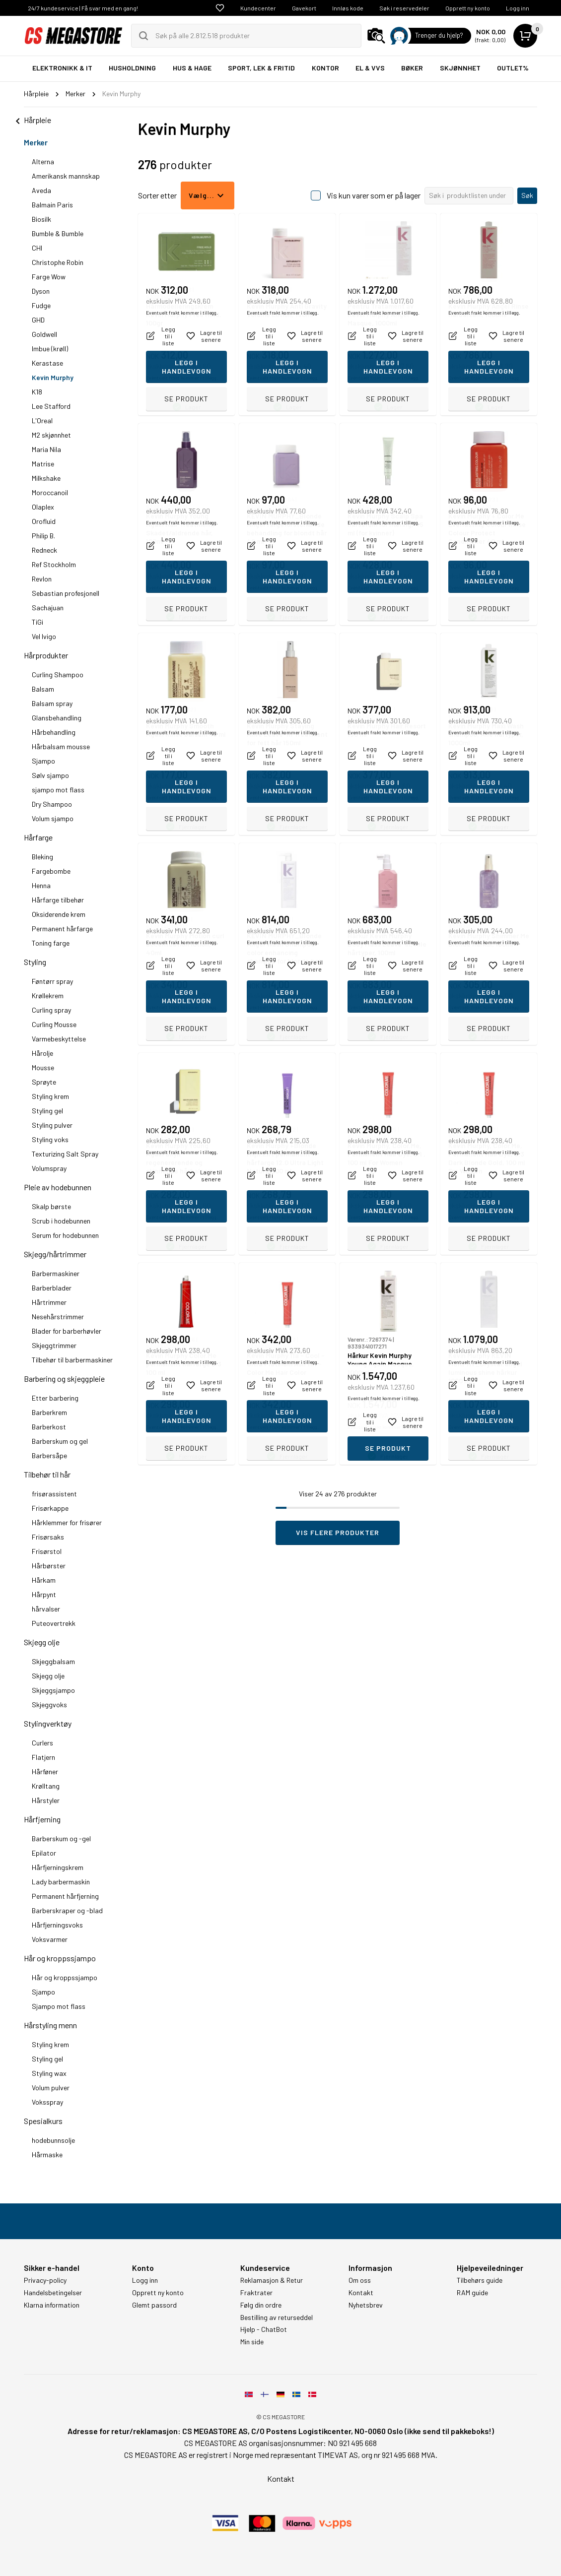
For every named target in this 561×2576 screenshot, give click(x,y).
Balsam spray (52, 703)
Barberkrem (49, 1412)
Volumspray (49, 1168)
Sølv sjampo (50, 775)
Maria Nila (46, 449)
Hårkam (44, 1580)
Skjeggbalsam (53, 1661)
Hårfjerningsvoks (57, 1925)
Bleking (42, 856)
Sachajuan (48, 607)
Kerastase (47, 363)
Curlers (42, 1743)
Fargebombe (51, 871)
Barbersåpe (49, 1455)
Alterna (43, 161)
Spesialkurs (43, 2120)
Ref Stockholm (54, 564)
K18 (37, 391)
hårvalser (46, 1609)
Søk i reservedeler (404, 7)
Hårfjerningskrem (57, 1867)
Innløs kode (347, 7)
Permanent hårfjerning (65, 1896)
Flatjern (43, 1757)
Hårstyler (46, 1800)
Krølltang (46, 1786)
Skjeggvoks (49, 1704)
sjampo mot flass (58, 789)
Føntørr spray (52, 981)
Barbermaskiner (55, 1273)
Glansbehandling (56, 717)
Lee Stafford (51, 406)
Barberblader (51, 1288)
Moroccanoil (50, 492)
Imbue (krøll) (50, 348)
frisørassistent (54, 1493)
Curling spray (51, 1010)
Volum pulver (51, 2087)
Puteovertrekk (53, 1623)
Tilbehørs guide (479, 2280)
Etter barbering (55, 1398)
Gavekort (304, 7)
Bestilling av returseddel (276, 2317)
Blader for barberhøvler (66, 1331)
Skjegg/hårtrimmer (55, 1254)
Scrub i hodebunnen (61, 1221)
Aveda (41, 190)
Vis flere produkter (337, 1532)
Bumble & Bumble (57, 233)
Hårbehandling (53, 732)
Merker (36, 142)
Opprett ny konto (467, 7)
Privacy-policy (45, 2280)
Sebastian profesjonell (65, 593)
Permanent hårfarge (62, 928)
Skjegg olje (42, 1642)
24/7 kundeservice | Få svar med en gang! (83, 7)
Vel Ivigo (44, 636)
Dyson (41, 291)
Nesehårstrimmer (58, 1316)
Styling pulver (52, 1125)
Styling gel (47, 1110)
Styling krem (50, 1096)
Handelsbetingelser (53, 2293)
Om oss (360, 2280)
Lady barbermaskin (61, 1881)
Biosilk (41, 219)
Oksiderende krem (58, 914)
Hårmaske (47, 2154)
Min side (252, 2342)
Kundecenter (258, 7)
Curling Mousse (54, 1024)
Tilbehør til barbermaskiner (72, 1359)
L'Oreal (42, 420)
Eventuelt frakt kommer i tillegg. (182, 378)
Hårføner (45, 1771)
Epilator (44, 1853)
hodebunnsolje (53, 2140)
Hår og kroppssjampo (60, 1958)
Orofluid (44, 521)
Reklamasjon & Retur (271, 2280)
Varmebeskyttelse (59, 1038)
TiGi (37, 622)
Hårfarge (38, 837)
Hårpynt (44, 1594)
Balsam (43, 689)
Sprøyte (44, 1082)
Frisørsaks (48, 1537)
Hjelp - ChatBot (263, 2329)
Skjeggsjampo (53, 1690)
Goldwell (44, 334)
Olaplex (43, 507)
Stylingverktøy (47, 1723)
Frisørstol (47, 1551)
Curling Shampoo (57, 674)
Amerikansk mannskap (66, 176)
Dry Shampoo (52, 804)
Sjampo (43, 761)
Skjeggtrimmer (54, 1345)
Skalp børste (51, 1206)
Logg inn (517, 7)
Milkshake (46, 478)
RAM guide (472, 2293)
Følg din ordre (260, 2305)
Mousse (43, 1067)
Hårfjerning (42, 1819)
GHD (38, 320)
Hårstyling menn (50, 2025)
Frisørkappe (50, 1508)
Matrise (43, 463)
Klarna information (51, 2305)
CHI (37, 248)
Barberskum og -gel (61, 1838)
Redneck (44, 550)
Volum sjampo (52, 818)
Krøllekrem (48, 995)
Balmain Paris (52, 204)
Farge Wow (49, 276)
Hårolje (42, 1053)
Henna (41, 885)
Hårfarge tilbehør (58, 900)
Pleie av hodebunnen (57, 1187)
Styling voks (50, 1139)
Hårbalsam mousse (61, 746)
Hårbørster (49, 1565)
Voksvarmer (50, 1939)
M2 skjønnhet (51, 435)
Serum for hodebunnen (65, 1235)
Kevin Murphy (52, 377)
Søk (527, 195)
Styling (35, 961)
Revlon (42, 579)
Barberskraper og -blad (67, 1910)
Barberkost (49, 1426)
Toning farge (51, 943)
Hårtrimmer (49, 1302)
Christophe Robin (57, 262)
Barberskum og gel (60, 1441)
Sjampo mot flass (58, 2006)
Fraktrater (256, 2293)
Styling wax (49, 2073)
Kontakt (361, 2293)
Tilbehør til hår (47, 1474)
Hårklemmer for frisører (67, 1522)
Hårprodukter (46, 655)
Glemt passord (154, 2305)
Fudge (41, 305)
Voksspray (47, 2102)
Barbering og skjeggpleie (64, 1378)
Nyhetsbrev (366, 2305)
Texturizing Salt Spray (65, 1154)
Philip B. (43, 535)
